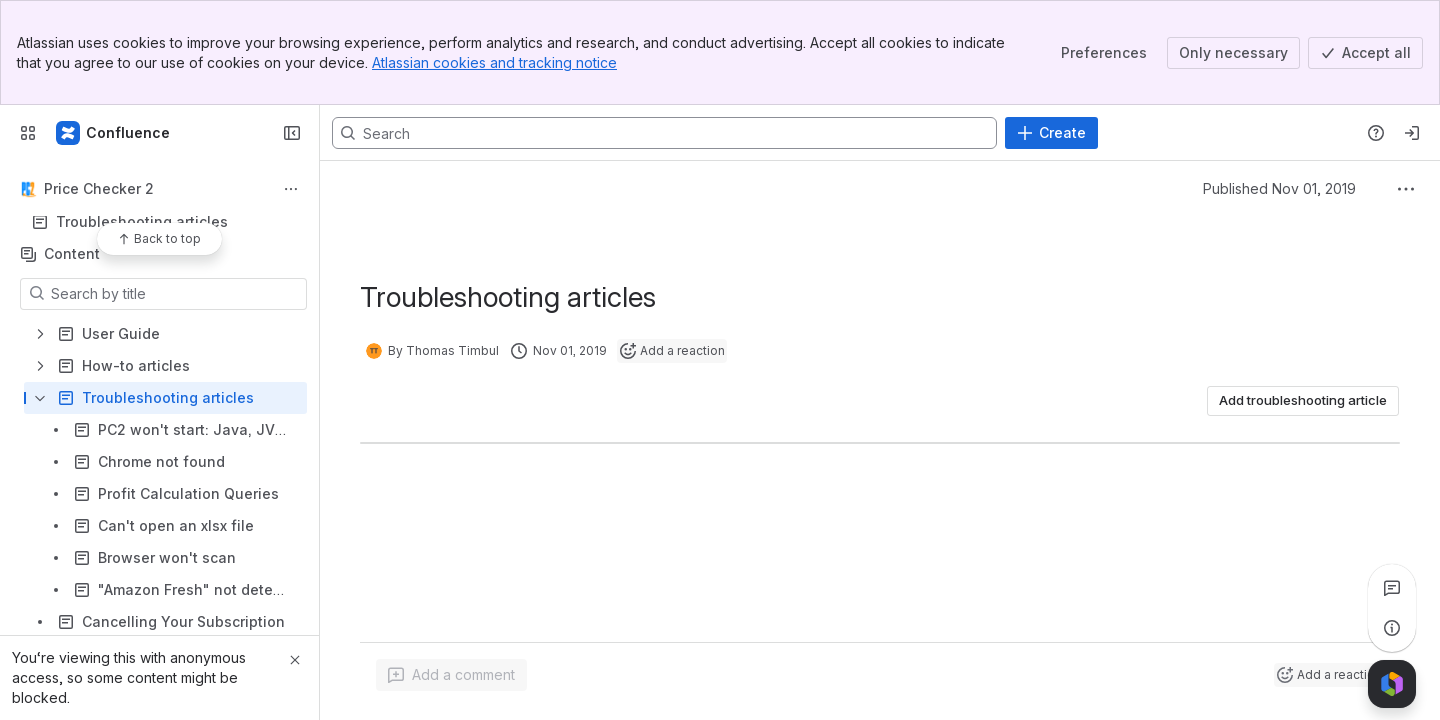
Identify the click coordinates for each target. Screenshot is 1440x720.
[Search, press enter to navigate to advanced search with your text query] (664, 133)
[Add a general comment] (451, 675)
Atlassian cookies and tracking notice (494, 62)
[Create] (1051, 133)
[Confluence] (114, 133)
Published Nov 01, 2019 (1279, 188)
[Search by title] (175, 294)
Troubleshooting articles (142, 221)
